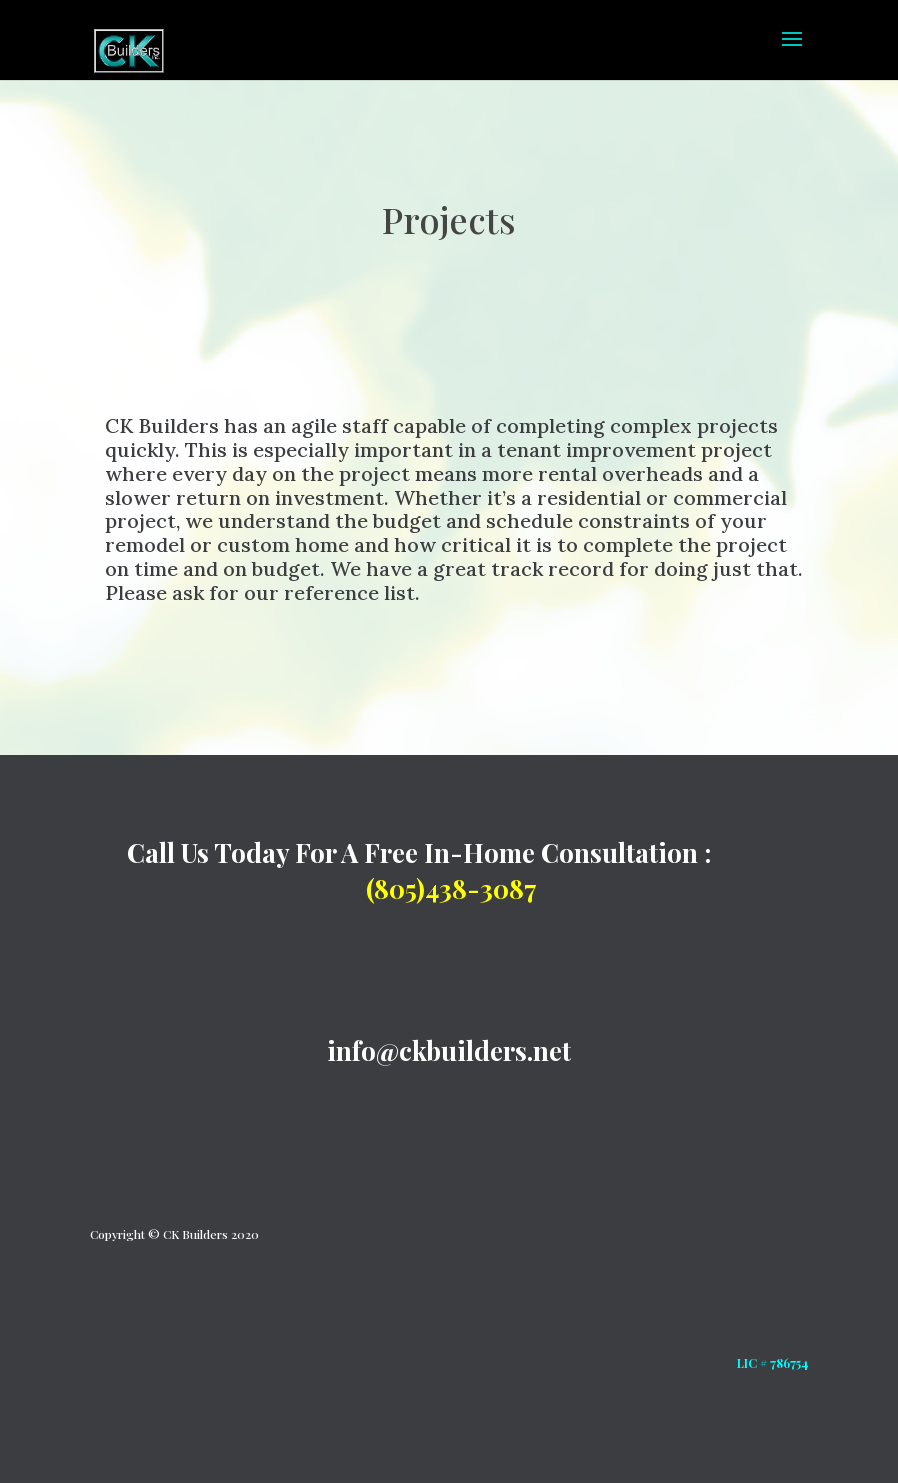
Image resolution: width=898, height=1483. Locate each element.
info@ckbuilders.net (449, 1050)
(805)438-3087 (451, 888)
